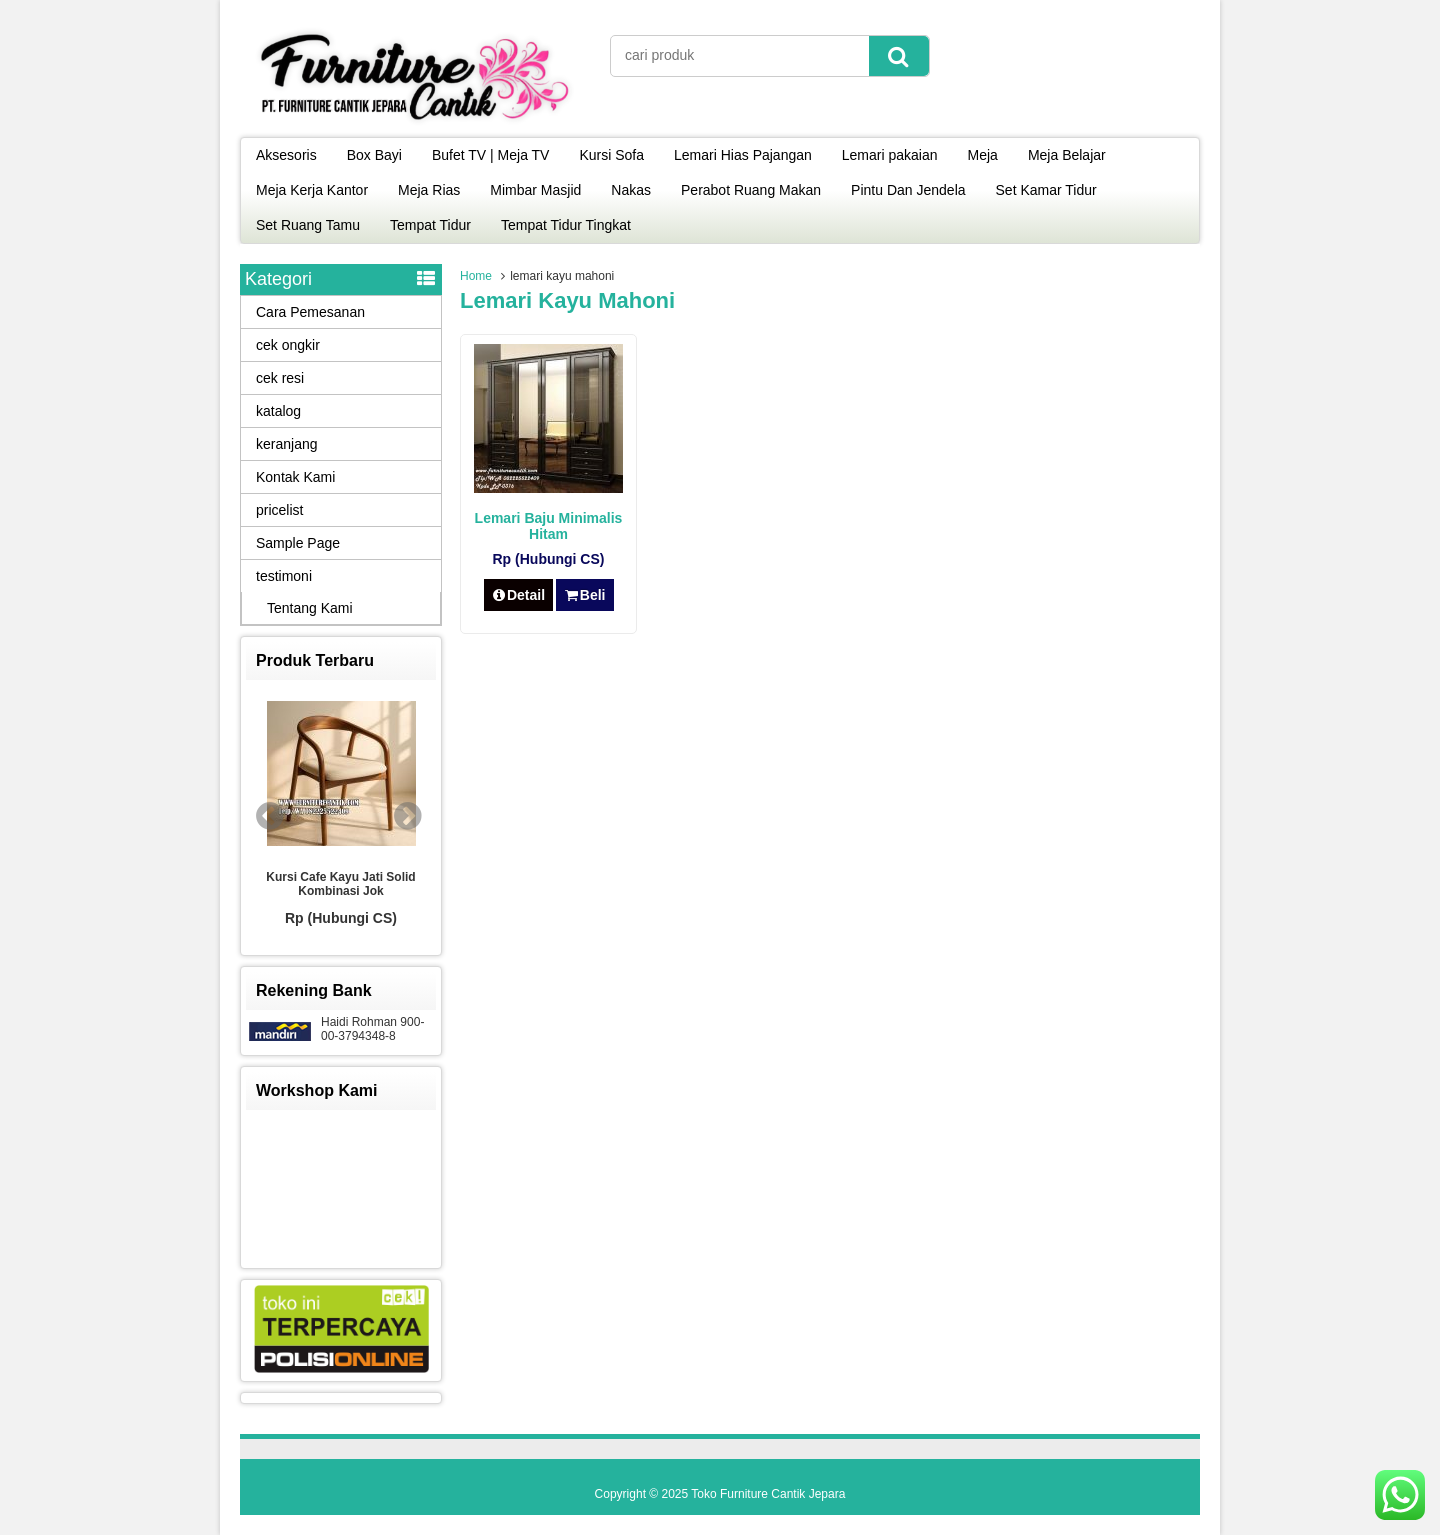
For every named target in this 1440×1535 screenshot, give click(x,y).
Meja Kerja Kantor (312, 190)
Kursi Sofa (611, 155)
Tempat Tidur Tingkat (566, 225)
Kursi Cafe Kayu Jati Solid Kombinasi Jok (340, 884)
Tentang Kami (310, 608)
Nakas (631, 190)
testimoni (284, 576)
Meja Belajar (1067, 155)
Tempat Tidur (430, 225)
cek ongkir (288, 345)
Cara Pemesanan (310, 312)
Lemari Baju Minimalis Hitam (549, 526)
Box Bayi (374, 155)
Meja (983, 155)
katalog (278, 411)
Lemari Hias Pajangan (743, 155)
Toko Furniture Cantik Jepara (768, 1494)
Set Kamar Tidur (1046, 190)
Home (476, 276)
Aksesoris (286, 155)
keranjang (287, 444)
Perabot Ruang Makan (751, 190)
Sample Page (298, 543)
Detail (519, 595)
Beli (584, 595)
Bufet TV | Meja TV (491, 155)
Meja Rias (429, 190)
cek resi (280, 378)
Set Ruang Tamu (308, 225)
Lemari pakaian (890, 155)
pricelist (279, 510)
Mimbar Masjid (535, 190)
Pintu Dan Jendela (908, 190)
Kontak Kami (295, 477)
